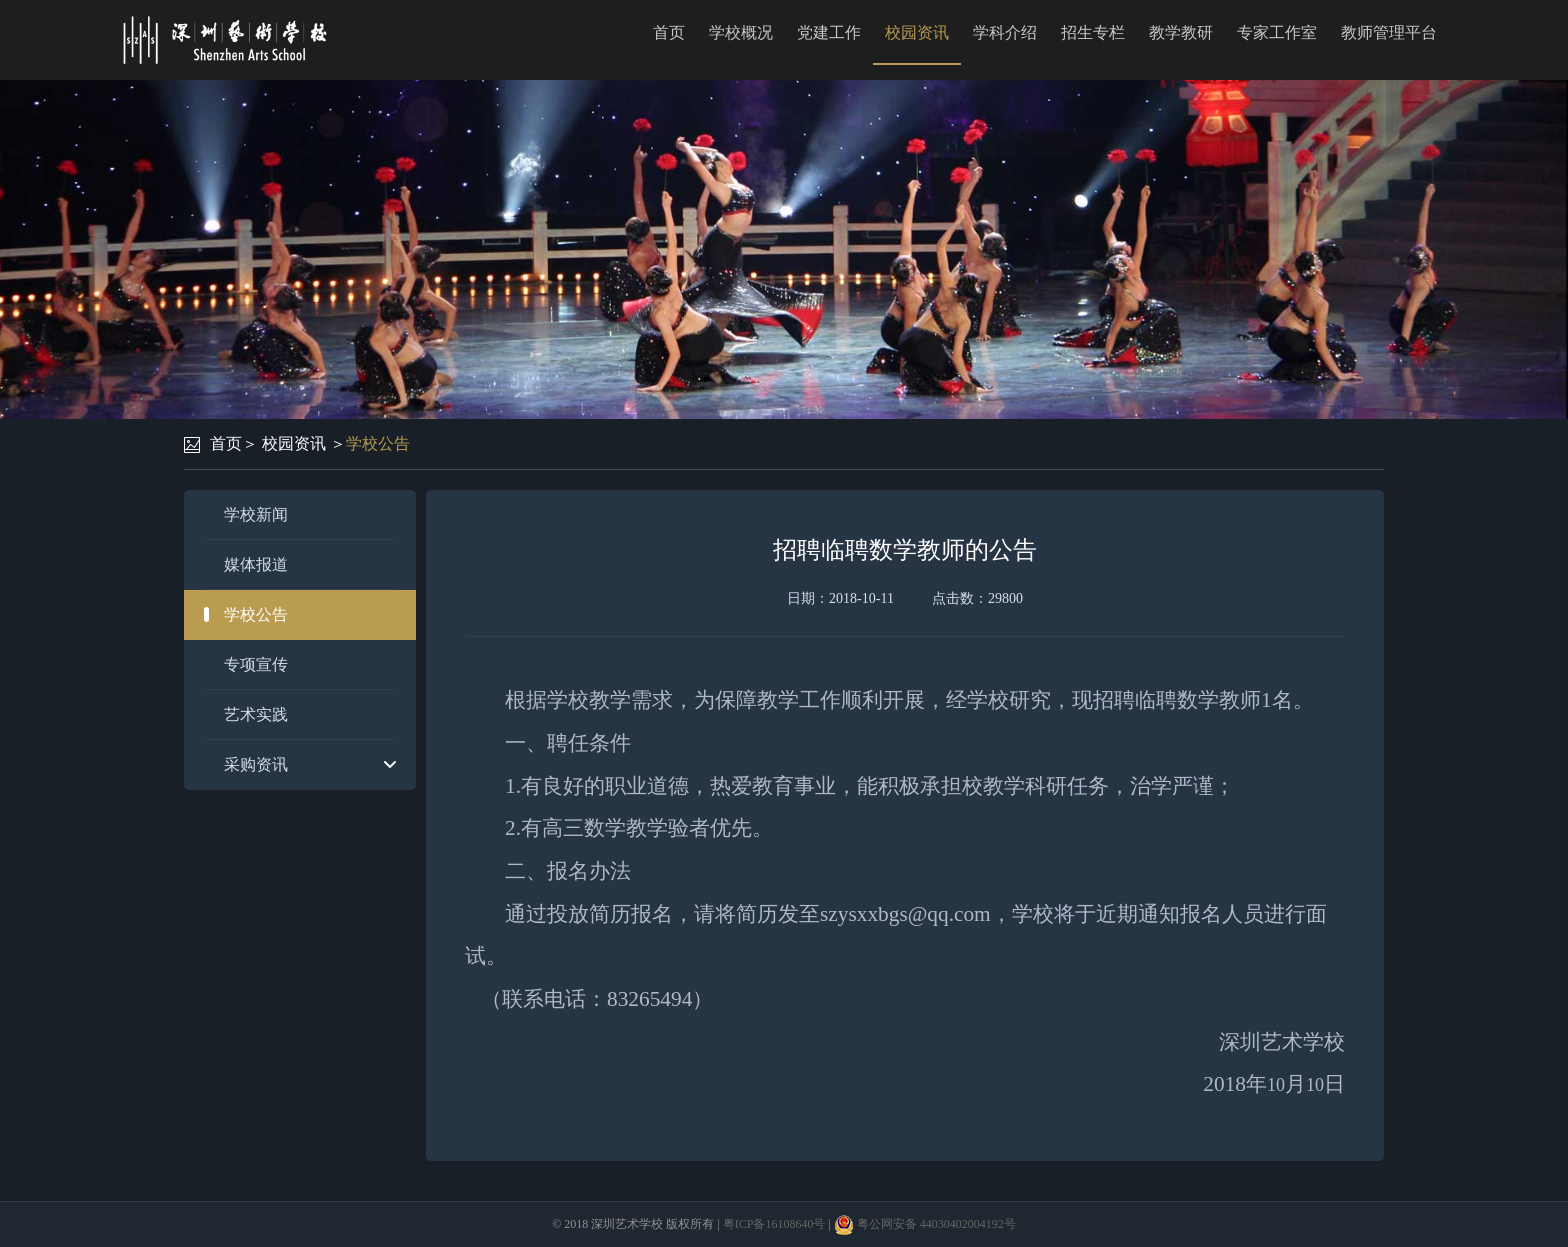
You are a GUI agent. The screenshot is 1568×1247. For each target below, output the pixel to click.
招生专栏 (1093, 32)
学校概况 (741, 32)
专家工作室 (1277, 32)
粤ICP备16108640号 (774, 1224)
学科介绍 (1005, 32)
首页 (669, 32)
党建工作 (829, 32)
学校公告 (378, 443)
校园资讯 (917, 32)
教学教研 (1181, 32)
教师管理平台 (1389, 32)
